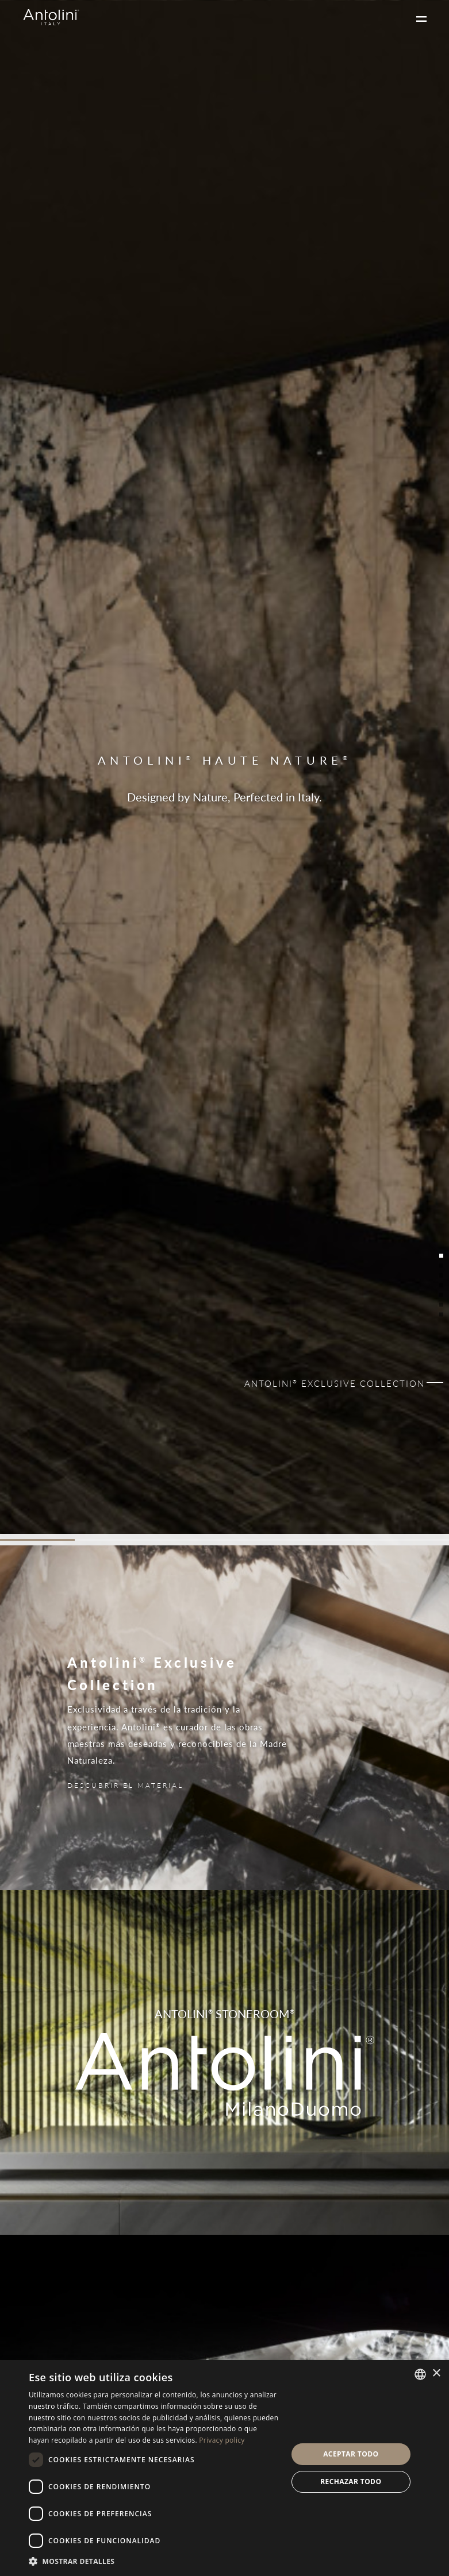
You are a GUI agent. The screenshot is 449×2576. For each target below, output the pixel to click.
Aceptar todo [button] (350, 2454)
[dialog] (224, 2468)
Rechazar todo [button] (350, 2481)
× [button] (436, 2373)
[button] (154, 2560)
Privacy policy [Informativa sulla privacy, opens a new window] (221, 2440)
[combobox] (420, 2374)
